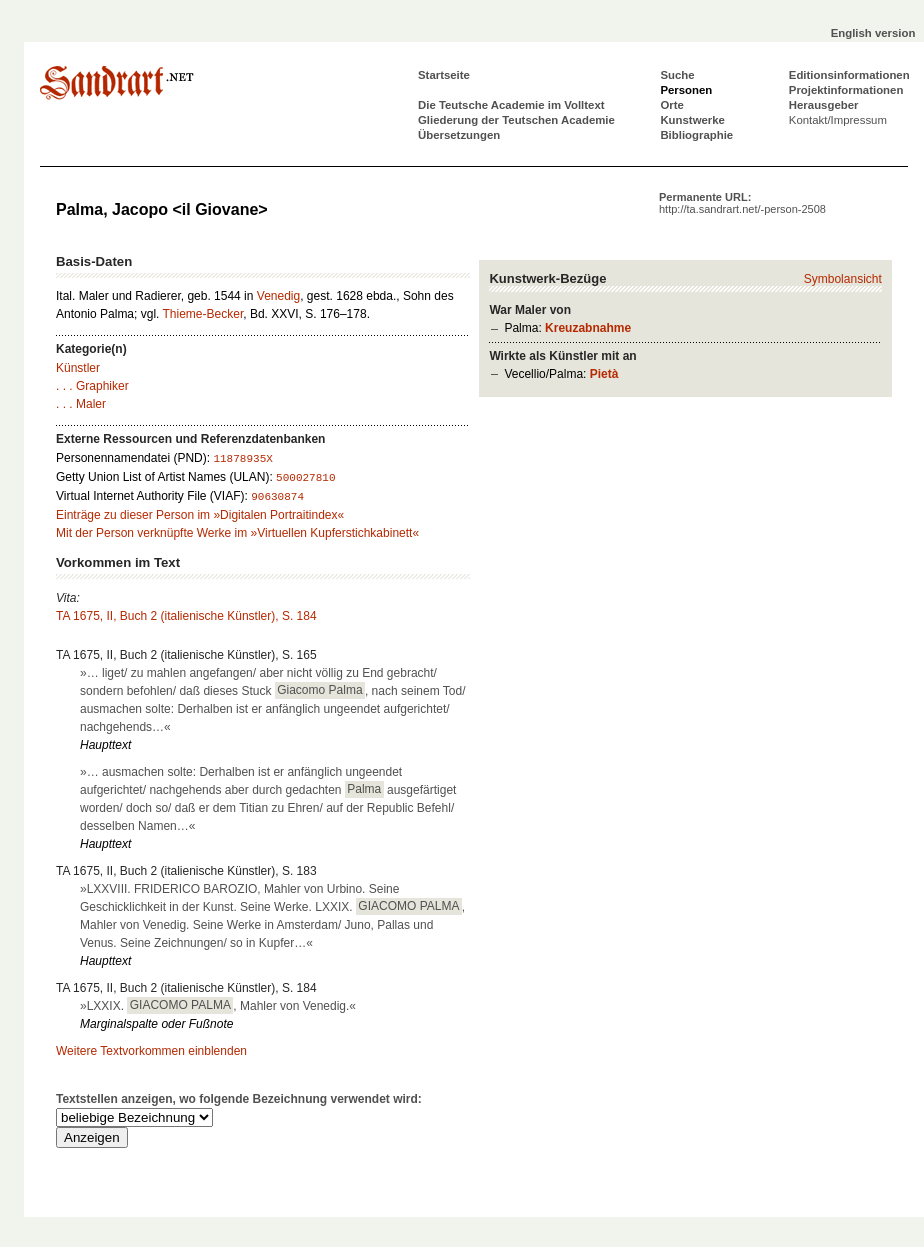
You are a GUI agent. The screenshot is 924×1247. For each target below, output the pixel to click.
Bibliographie (696, 135)
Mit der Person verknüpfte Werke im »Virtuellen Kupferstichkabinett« (237, 533)
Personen (686, 90)
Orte (671, 105)
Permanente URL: (742, 203)
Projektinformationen (846, 90)
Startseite (444, 75)
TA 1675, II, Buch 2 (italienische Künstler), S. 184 (186, 616)
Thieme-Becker (203, 314)
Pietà (604, 374)
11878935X (242, 459)
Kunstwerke (692, 120)
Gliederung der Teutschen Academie (516, 120)
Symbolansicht (843, 279)
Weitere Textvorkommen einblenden (151, 1051)
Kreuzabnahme (588, 328)
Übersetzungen (459, 135)
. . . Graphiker (92, 386)
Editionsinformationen (849, 75)
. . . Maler (81, 404)
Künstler (78, 368)
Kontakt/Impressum (838, 120)
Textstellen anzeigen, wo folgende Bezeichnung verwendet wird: (239, 1099)
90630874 (277, 497)
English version (873, 33)
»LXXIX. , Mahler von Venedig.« (218, 1005)
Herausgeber (824, 105)
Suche (677, 75)
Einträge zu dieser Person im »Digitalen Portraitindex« (200, 515)
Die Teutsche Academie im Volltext (511, 105)
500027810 (305, 478)
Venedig (278, 296)
